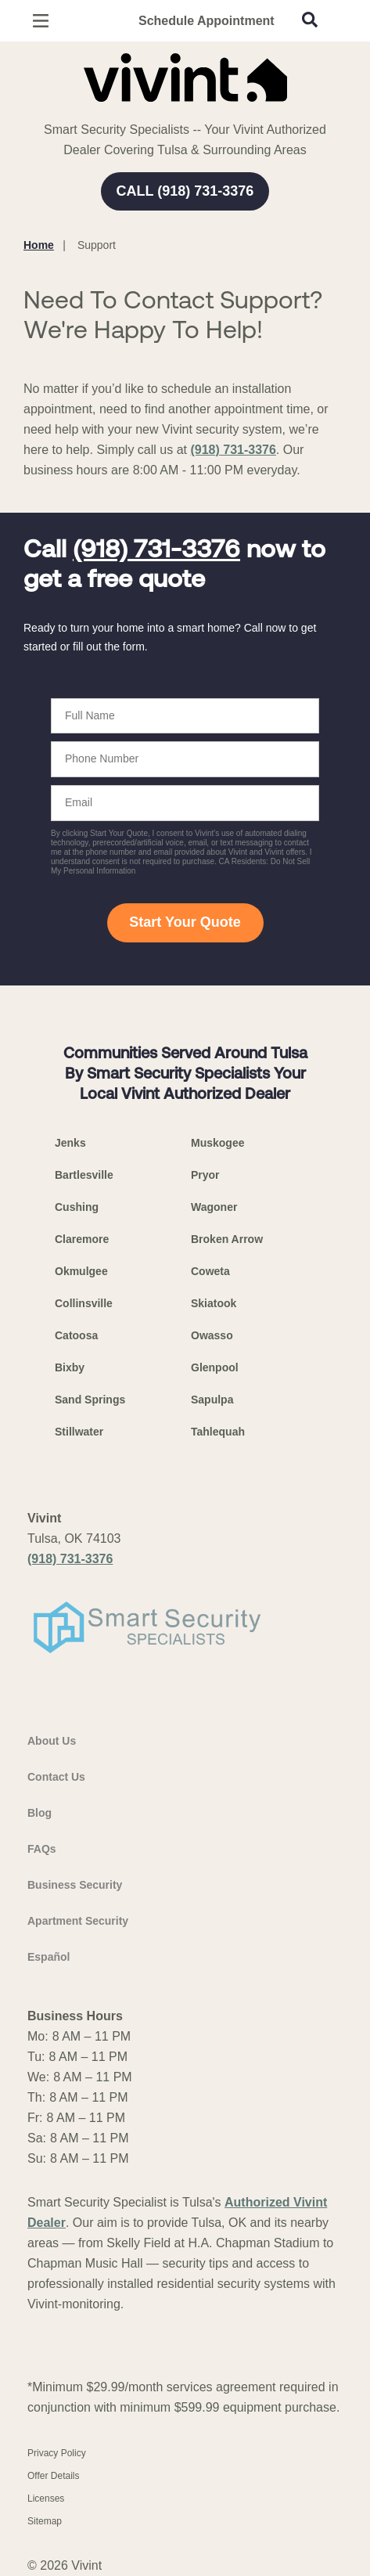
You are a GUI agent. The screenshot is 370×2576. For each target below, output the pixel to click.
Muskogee (217, 1143)
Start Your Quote (184, 922)
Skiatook (213, 1303)
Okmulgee (81, 1271)
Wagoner (214, 1207)
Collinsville (84, 1303)
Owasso (212, 1335)
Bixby (69, 1367)
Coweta (210, 1271)
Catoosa (76, 1335)
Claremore (82, 1239)
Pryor (205, 1175)
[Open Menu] (40, 21)
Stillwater (79, 1431)
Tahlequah (218, 1431)
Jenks (70, 1143)
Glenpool (215, 1367)
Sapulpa (212, 1399)
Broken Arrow (227, 1239)
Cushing (77, 1207)
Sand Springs (90, 1399)
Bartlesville (84, 1175)
